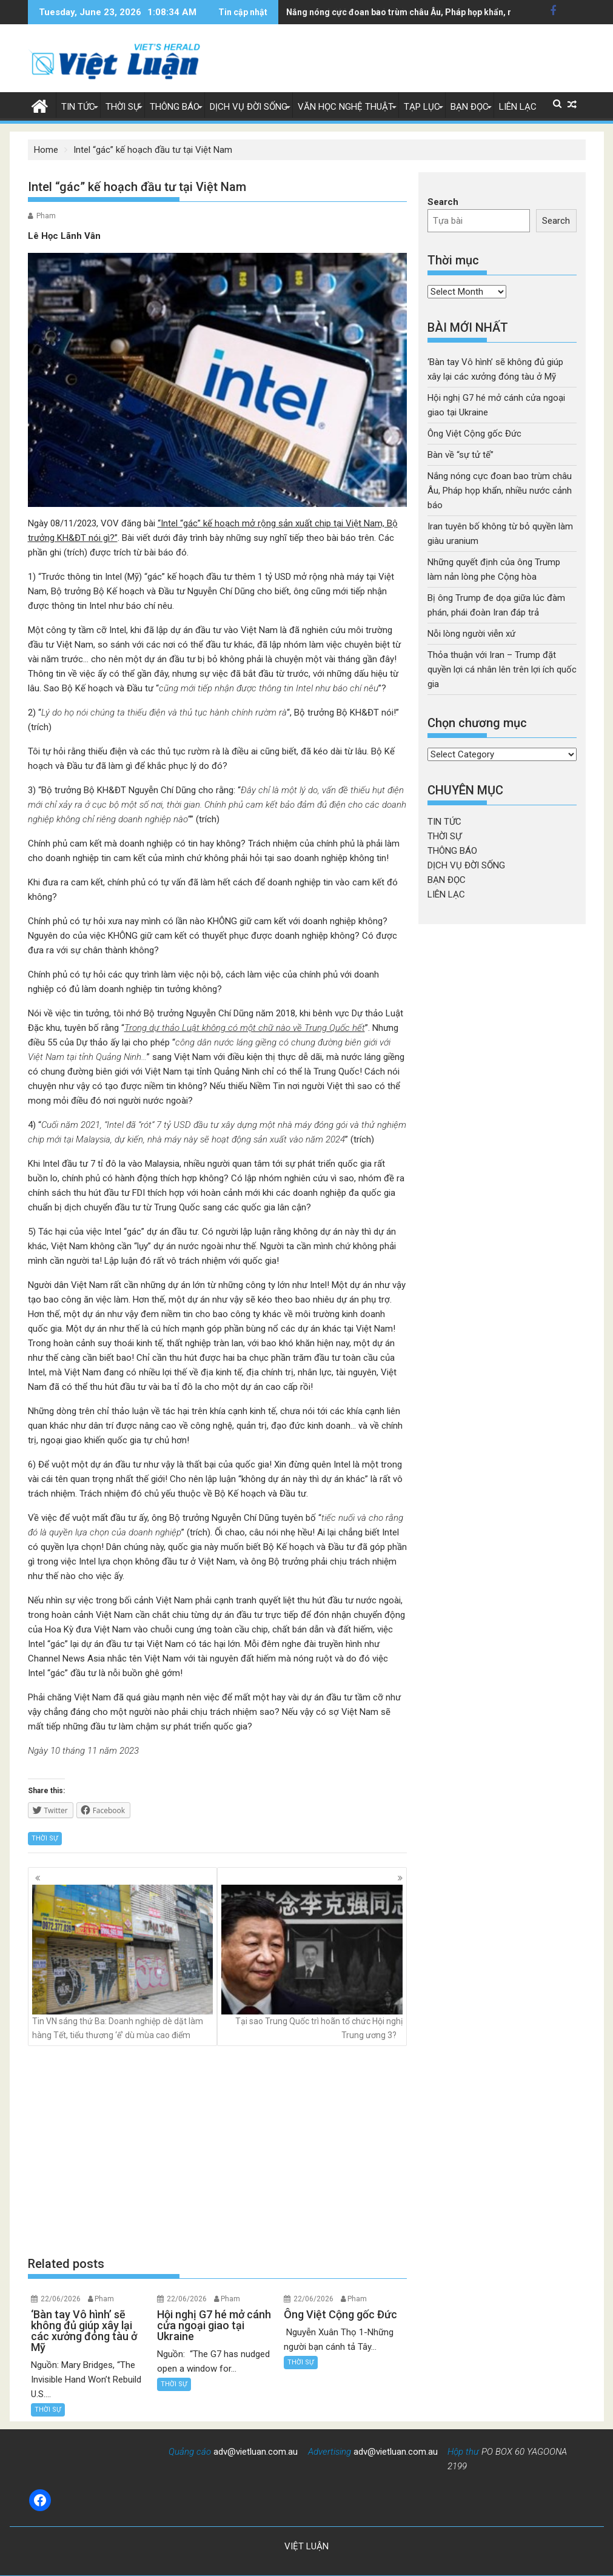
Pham (46, 216)
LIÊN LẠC (518, 106)
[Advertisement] (217, 2151)
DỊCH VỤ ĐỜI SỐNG (248, 106)
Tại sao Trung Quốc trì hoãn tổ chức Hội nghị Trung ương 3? (312, 1962)
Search (442, 201)
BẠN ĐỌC (470, 106)
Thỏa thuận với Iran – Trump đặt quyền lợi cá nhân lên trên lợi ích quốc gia (502, 669)
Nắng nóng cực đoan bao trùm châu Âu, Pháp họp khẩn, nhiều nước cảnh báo (499, 491)
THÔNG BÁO (174, 106)
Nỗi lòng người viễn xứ (471, 633)
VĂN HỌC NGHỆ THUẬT (346, 106)
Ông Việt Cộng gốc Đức (474, 433)
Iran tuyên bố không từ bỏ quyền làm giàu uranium (385, 12)
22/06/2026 (61, 2299)
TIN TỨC (78, 106)
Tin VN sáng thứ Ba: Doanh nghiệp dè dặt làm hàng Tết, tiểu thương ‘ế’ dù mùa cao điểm (122, 1962)
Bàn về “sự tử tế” (460, 454)
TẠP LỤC (422, 106)
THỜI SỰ (122, 106)
